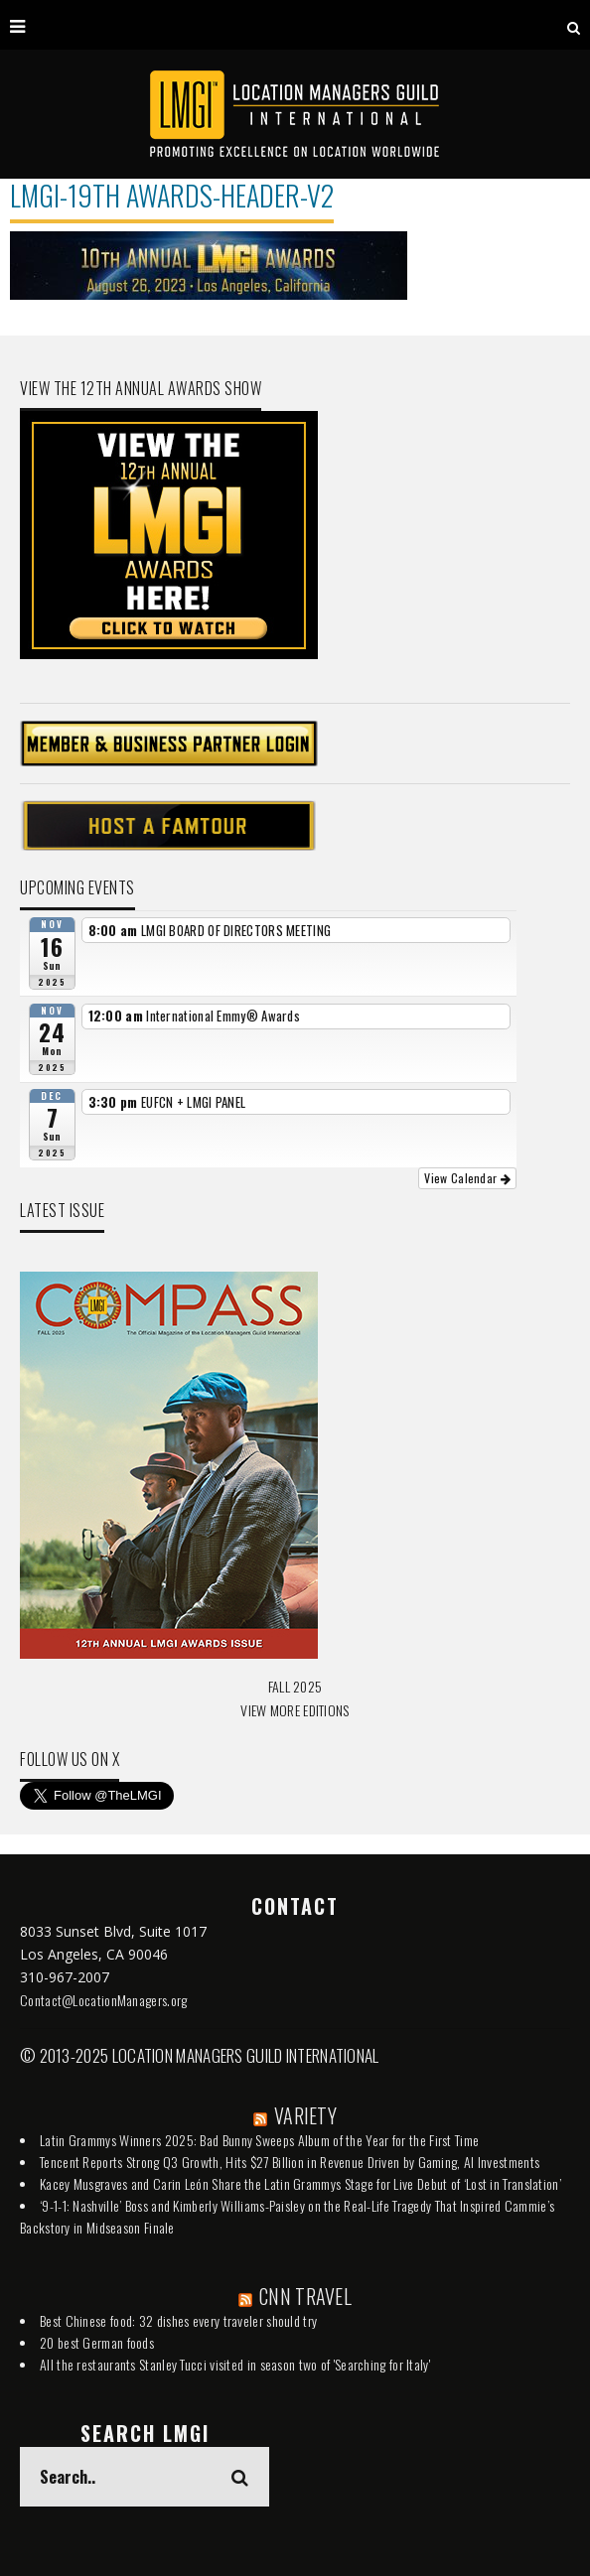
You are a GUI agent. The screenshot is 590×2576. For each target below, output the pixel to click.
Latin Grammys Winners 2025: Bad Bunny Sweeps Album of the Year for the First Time (259, 2139)
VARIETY (305, 2115)
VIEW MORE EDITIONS (294, 1709)
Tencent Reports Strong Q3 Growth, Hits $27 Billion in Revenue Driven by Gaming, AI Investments (289, 2161)
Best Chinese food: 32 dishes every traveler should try (178, 2320)
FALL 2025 (295, 1686)
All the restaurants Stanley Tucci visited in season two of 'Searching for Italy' (235, 2364)
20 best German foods (97, 2342)
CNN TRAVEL (305, 2296)
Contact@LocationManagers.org (103, 1999)
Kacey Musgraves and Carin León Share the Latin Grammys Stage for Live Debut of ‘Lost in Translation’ (300, 2183)
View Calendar (467, 1177)
